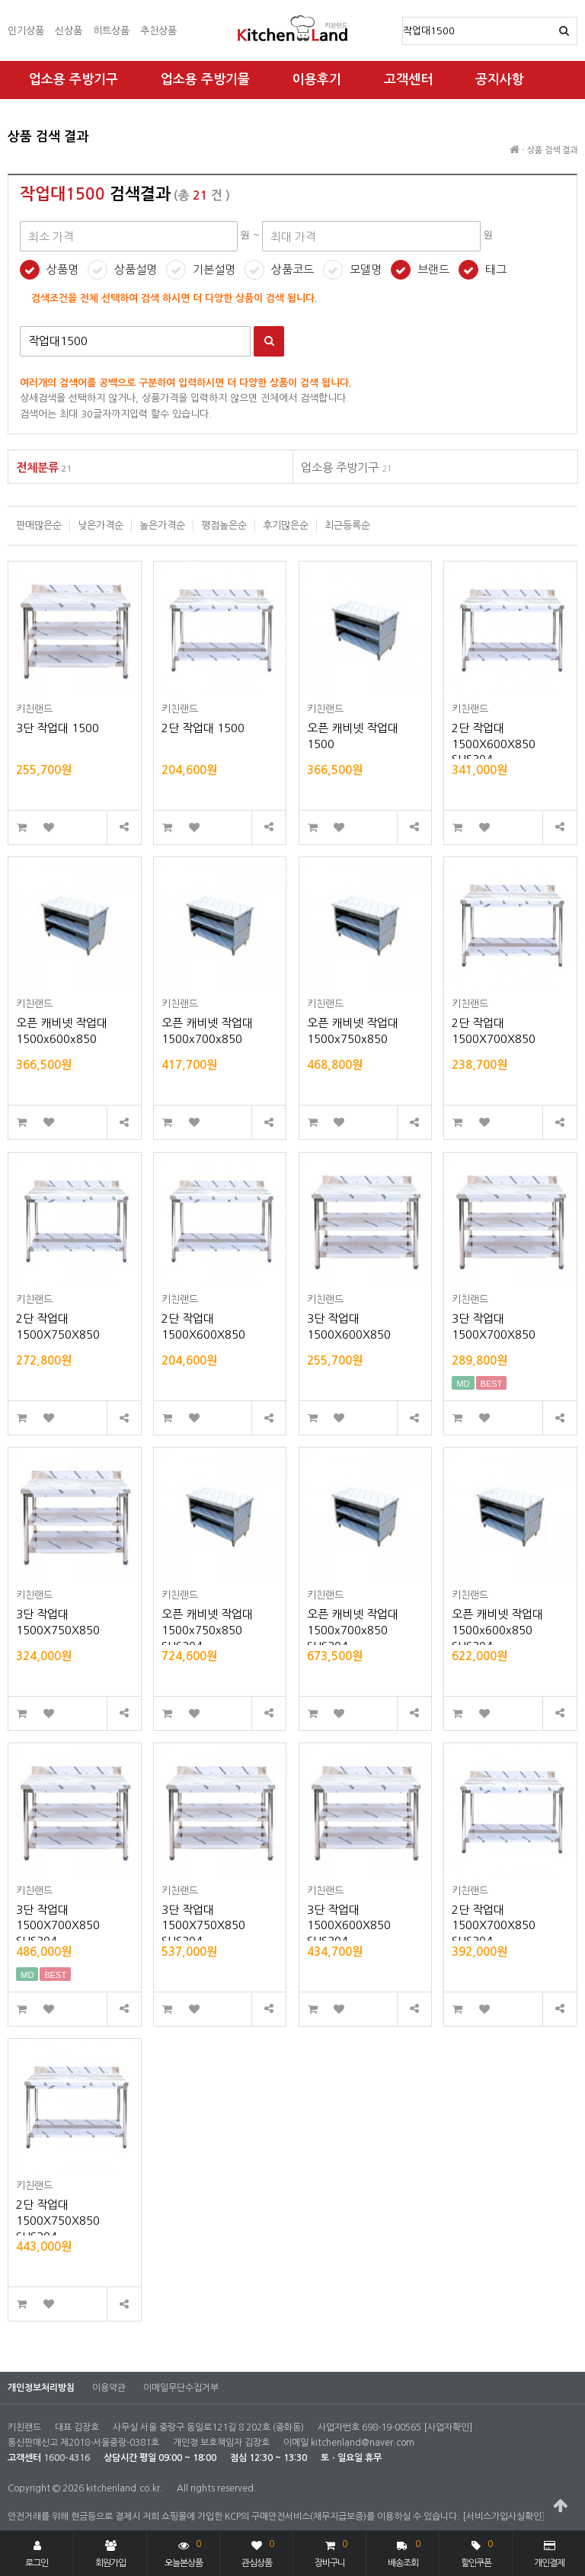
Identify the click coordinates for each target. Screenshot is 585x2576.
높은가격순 (162, 525)
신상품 (68, 31)
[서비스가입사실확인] (503, 2516)
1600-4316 (66, 2457)
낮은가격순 (100, 525)
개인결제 (549, 2554)
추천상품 (158, 31)
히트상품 (111, 31)
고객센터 (408, 79)
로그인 (36, 2554)
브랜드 (433, 269)
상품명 (62, 269)
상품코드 (292, 269)
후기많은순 (285, 525)
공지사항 (499, 79)
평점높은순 (224, 525)
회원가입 (110, 2554)
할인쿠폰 (477, 2552)
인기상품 (26, 31)
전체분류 (44, 467)
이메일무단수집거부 (181, 2387)
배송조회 (404, 2552)
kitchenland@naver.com (362, 2442)
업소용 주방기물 (205, 79)
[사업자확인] (448, 2427)
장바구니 (331, 2552)
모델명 (366, 269)
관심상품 (257, 2552)
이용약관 (109, 2387)
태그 (496, 269)
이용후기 (316, 79)
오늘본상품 (184, 2552)
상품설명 (135, 269)
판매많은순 (39, 525)
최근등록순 (347, 525)
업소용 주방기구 (73, 79)
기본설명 (214, 269)
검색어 (20, 326)
